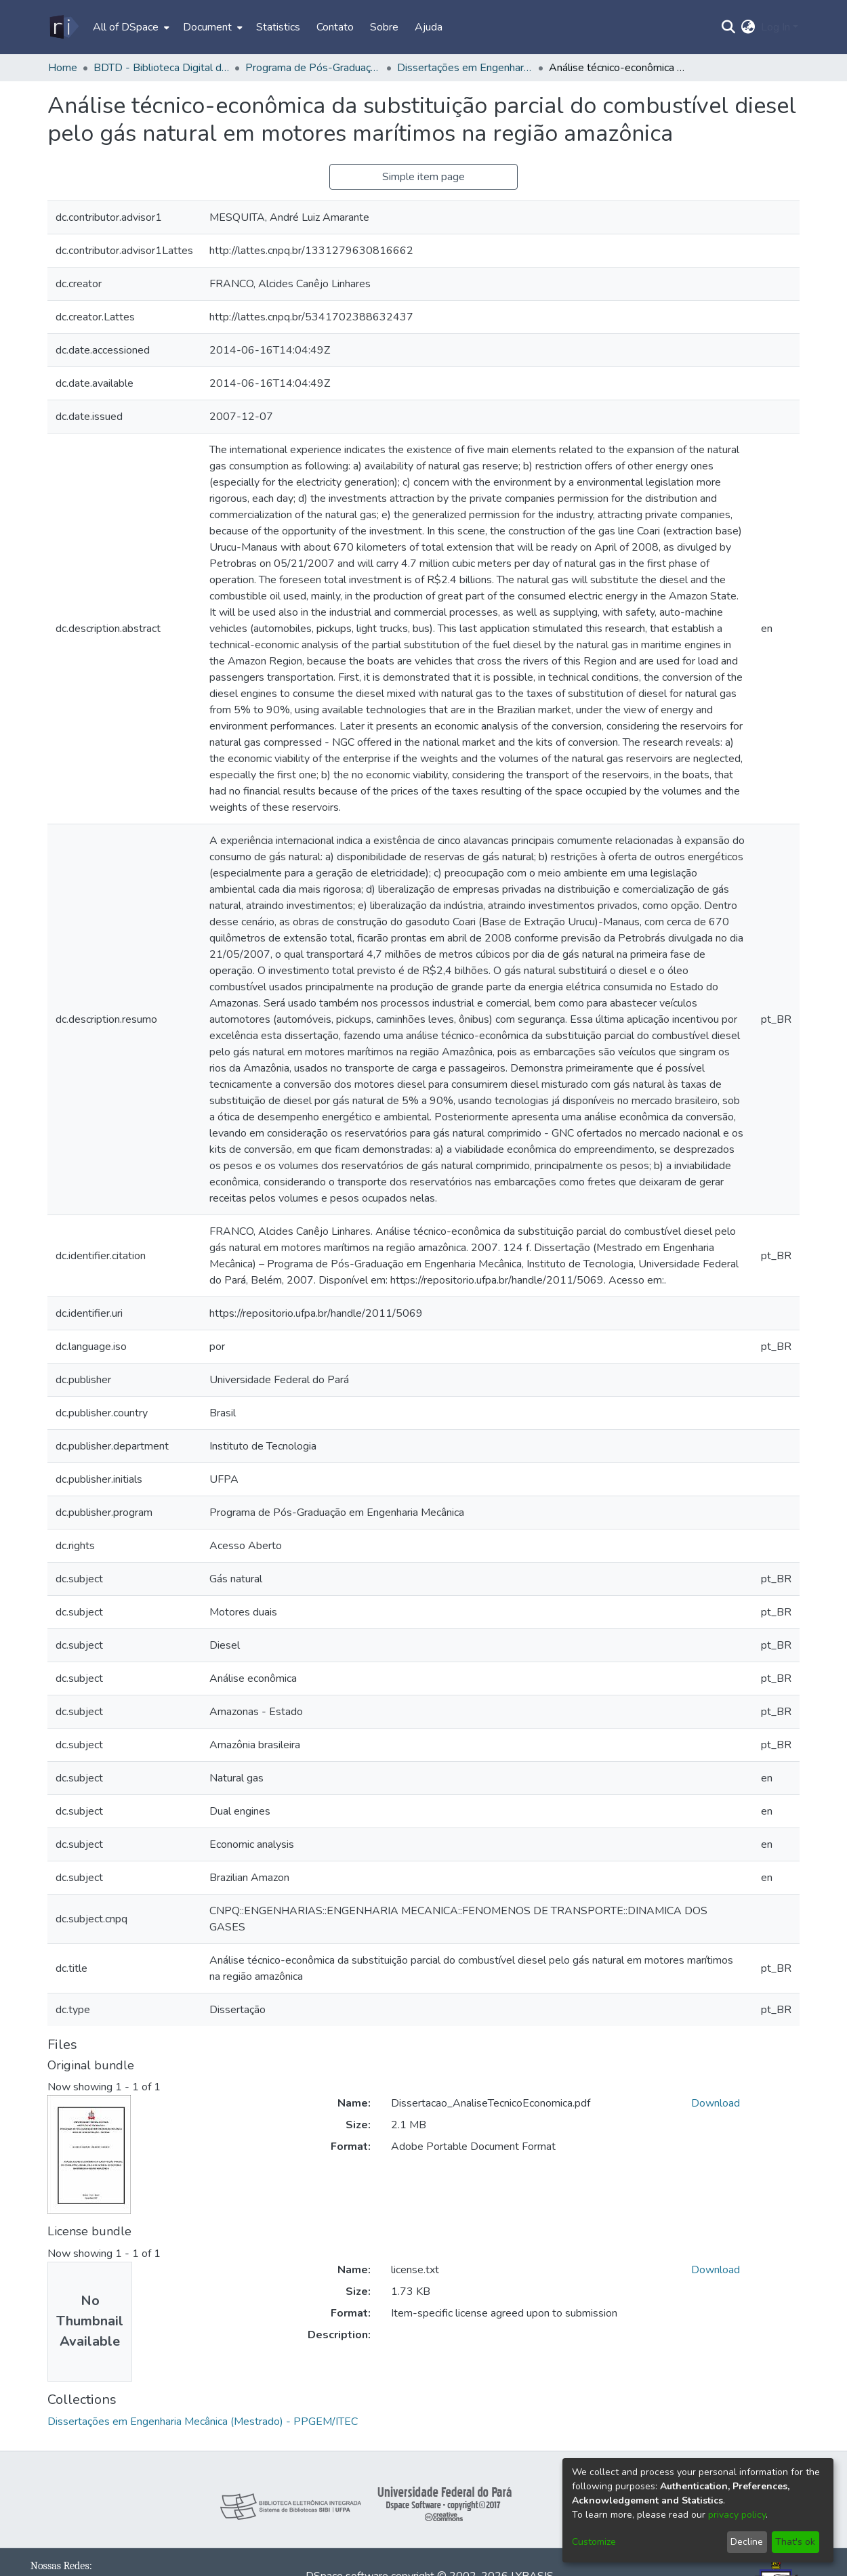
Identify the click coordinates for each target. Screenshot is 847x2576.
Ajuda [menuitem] (428, 27)
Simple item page (423, 176)
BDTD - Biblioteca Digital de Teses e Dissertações (161, 67)
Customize (594, 2541)
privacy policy (737, 2514)
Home (62, 67)
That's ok (795, 2541)
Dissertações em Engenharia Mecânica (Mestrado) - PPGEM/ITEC (465, 67)
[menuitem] (129, 27)
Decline (746, 2541)
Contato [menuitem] (335, 27)
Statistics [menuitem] (278, 27)
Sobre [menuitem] (384, 27)
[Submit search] (728, 27)
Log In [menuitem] (775, 27)
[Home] (63, 27)
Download (715, 2103)
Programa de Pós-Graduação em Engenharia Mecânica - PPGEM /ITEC (313, 67)
